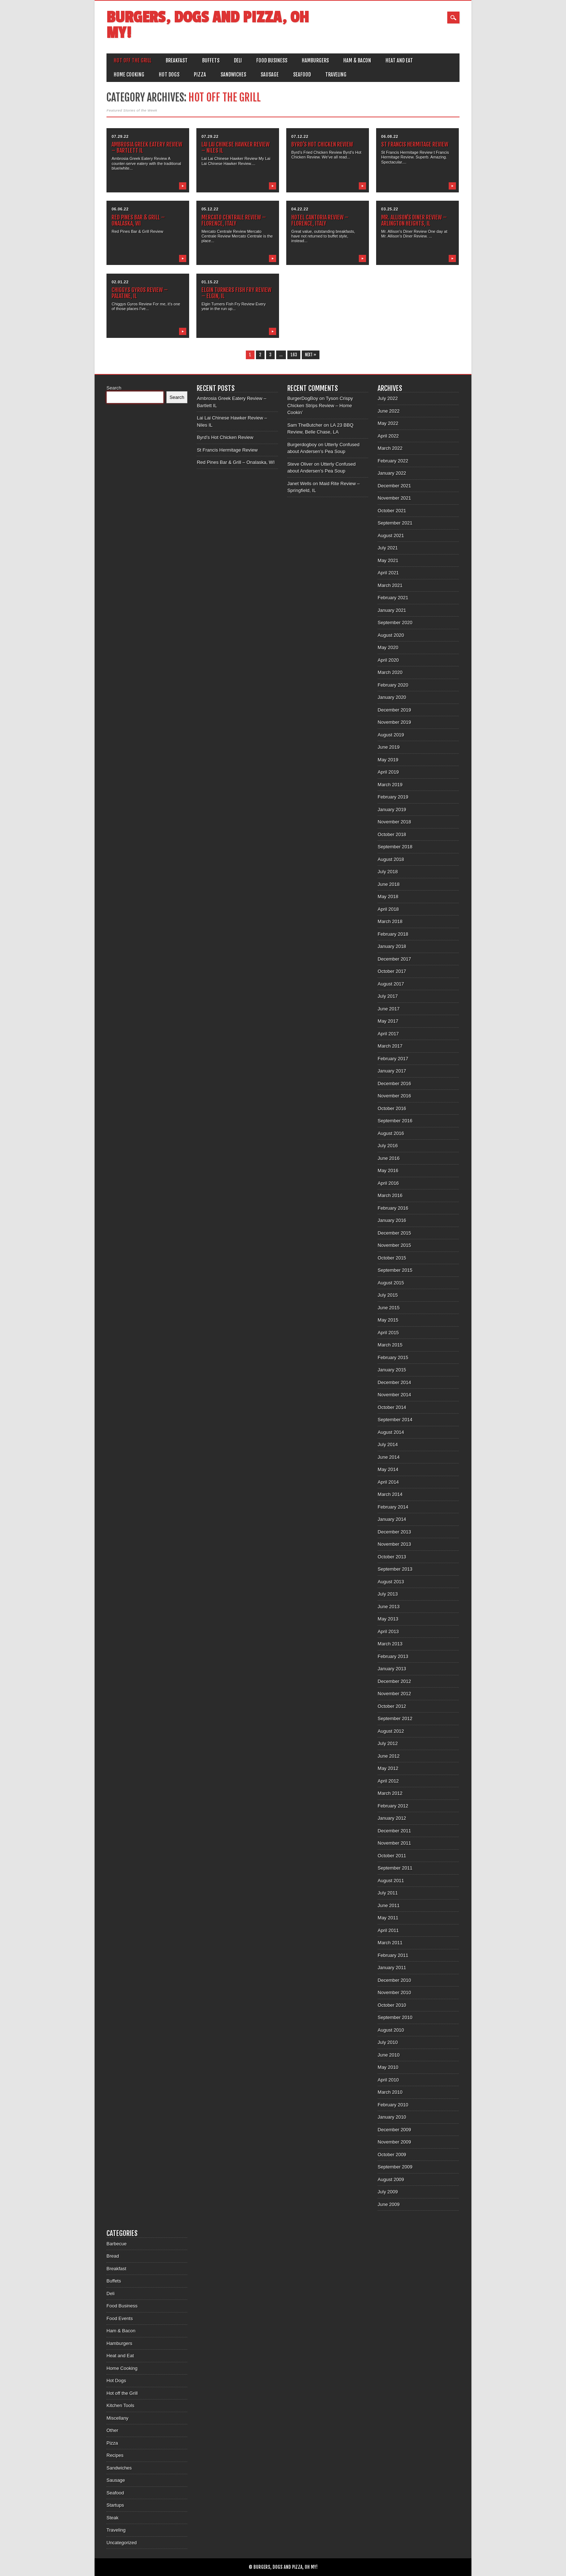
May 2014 (388, 1469)
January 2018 (392, 946)
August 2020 (391, 635)
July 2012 (388, 1743)
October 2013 (392, 1556)
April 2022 (388, 436)
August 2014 (391, 1432)
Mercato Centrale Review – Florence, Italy (233, 220)
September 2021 (395, 523)
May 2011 (388, 1917)
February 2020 (393, 685)
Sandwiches (233, 74)
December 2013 (394, 1532)
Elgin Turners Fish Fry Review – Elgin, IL (236, 293)
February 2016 (393, 1208)
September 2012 (395, 1718)
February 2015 (393, 1357)
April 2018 (388, 909)
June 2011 (389, 1905)
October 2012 (392, 1706)
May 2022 (388, 423)
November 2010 (394, 1992)
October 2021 (392, 510)
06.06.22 (120, 209)
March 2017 (390, 1046)
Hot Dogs (169, 74)
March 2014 (390, 1494)
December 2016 (394, 1083)
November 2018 (394, 821)
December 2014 (394, 1382)
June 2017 (389, 1008)
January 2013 (392, 1668)
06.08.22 (389, 136)
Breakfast (177, 60)
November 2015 (394, 1245)
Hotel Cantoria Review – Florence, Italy (320, 220)
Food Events (119, 2318)
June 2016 (389, 1158)
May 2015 (388, 1320)
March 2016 (390, 1195)
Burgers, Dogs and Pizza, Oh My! (207, 25)
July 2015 (388, 1295)
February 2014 (393, 1507)
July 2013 (388, 1594)
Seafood (302, 74)
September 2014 (395, 1419)
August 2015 (391, 1282)
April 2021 (388, 572)
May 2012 (388, 1768)
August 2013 (391, 1581)
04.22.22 (299, 209)
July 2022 (388, 398)
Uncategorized (121, 2542)
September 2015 (395, 1270)
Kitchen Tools (120, 2405)
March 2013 (390, 1643)
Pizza (200, 74)
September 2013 (395, 1569)
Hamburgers (315, 60)
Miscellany (117, 2418)
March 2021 (390, 585)
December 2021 (394, 485)
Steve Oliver (300, 464)
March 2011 (390, 1942)
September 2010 (395, 2017)
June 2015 (389, 1307)
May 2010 (388, 2067)
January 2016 (392, 1220)
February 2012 (393, 1806)
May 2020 (388, 647)
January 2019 (392, 809)
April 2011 (388, 1930)
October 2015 (392, 1258)
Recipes (114, 2455)
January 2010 (392, 2117)
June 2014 (389, 1457)
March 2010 (390, 2092)
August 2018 (391, 859)
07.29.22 (120, 136)
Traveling (336, 74)
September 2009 (395, 2167)
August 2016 (391, 1133)
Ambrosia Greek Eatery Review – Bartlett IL (147, 147)
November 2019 (394, 722)
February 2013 (393, 1656)
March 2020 (390, 672)
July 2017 (388, 996)
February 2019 (393, 797)
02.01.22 (120, 282)
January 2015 (392, 1369)
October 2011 (392, 1855)
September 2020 (395, 622)
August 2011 (391, 1880)
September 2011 (395, 1868)
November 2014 (394, 1394)
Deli (238, 60)
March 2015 (390, 1345)
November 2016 (394, 1095)
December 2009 (394, 2129)
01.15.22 (209, 282)
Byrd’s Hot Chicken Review (322, 144)
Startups (115, 2505)
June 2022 (389, 411)
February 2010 (393, 2104)
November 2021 (394, 498)
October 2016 (392, 1108)
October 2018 (392, 834)
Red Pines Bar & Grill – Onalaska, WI (138, 220)
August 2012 (391, 1731)
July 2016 (388, 1145)
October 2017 (392, 971)
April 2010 (388, 2080)
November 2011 (394, 1843)
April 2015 (388, 1332)
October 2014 (392, 1407)
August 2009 (391, 2179)
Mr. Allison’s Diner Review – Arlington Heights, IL (414, 220)
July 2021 (388, 548)
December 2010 (394, 1980)
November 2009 (394, 2142)
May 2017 (388, 1021)
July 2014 (388, 1444)
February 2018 (393, 934)
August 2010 (391, 2030)
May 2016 (388, 1170)
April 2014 (388, 1482)
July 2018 (388, 871)
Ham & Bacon (357, 60)
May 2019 (388, 759)
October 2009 (392, 2154)
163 (294, 354)
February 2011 (393, 1955)
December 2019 (394, 710)
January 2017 (392, 1071)
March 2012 (390, 1793)
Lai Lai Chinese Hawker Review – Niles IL (235, 147)
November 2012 (394, 1693)
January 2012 (392, 1818)
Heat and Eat (399, 60)
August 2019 (391, 734)
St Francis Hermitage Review (414, 144)
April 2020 (388, 660)
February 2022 (393, 461)
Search (113, 388)
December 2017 (394, 959)
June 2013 (389, 1606)
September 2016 (395, 1120)
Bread (112, 2256)
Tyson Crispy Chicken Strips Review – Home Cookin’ (320, 405)
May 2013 (388, 1619)
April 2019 (388, 772)
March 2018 (390, 921)
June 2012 (389, 1756)
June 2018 (389, 884)
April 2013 (388, 1631)
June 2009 (389, 2204)
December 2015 (394, 1233)
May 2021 (388, 560)
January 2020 (392, 697)
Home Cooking (129, 74)
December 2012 (394, 1681)
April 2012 (388, 1781)
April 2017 (388, 1033)
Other (112, 2430)
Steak (112, 2517)
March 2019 (390, 784)
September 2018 (395, 846)
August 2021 (391, 535)
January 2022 (392, 473)
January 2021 (392, 610)
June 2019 (389, 747)
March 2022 (390, 448)
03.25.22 (389, 209)
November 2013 (394, 1544)
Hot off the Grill (132, 60)
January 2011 (392, 1967)
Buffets (210, 60)
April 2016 (388, 1183)
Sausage (270, 74)
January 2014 (392, 1519)
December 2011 (394, 1830)
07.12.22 (299, 136)
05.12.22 (209, 209)
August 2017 (391, 984)
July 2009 (388, 2191)
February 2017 (393, 1058)
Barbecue (116, 2243)
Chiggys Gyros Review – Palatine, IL (140, 293)
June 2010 (389, 2055)
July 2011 (388, 1893)
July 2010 (388, 2042)
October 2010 (392, 2005)
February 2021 (393, 597)
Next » (310, 354)
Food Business (271, 60)
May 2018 (388, 896)
